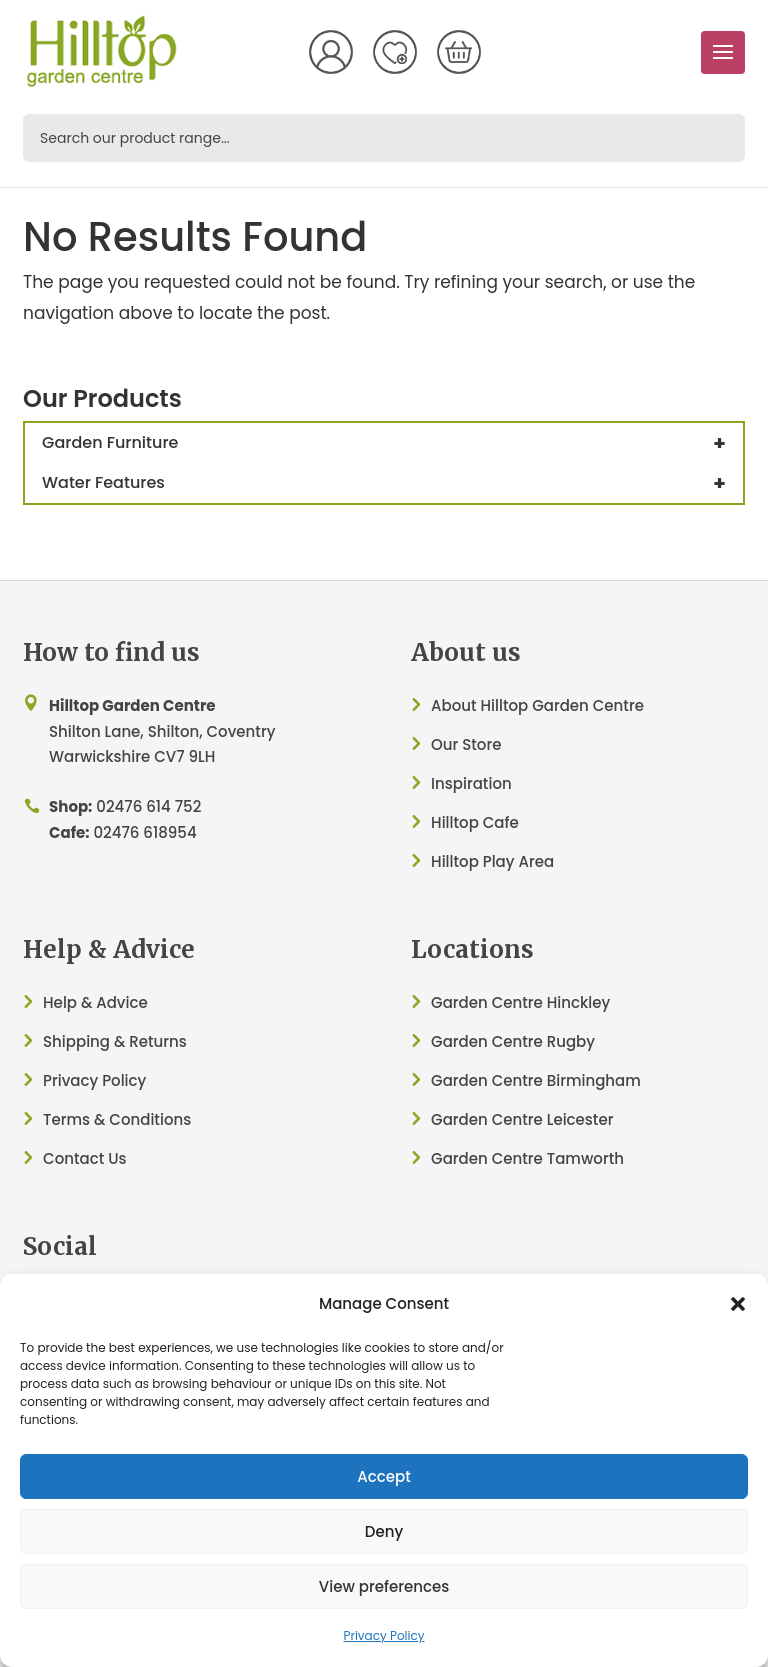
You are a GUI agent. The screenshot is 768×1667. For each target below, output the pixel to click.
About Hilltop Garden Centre (537, 705)
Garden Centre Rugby (513, 1041)
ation (492, 783)
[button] (738, 1304)
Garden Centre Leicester (522, 1119)
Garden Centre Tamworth (527, 1158)
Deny (384, 1531)
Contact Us (85, 1158)
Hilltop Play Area (492, 861)
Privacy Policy (383, 1635)
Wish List (395, 52)
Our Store (466, 744)
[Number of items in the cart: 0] (459, 52)
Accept (383, 1476)
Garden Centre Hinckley (520, 1002)
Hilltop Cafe (475, 822)
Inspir (452, 783)
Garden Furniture (392, 443)
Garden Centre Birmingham (536, 1080)
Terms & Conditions (117, 1119)
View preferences (384, 1586)
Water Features (392, 483)
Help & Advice (95, 1002)
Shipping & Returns (115, 1041)
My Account (331, 52)
